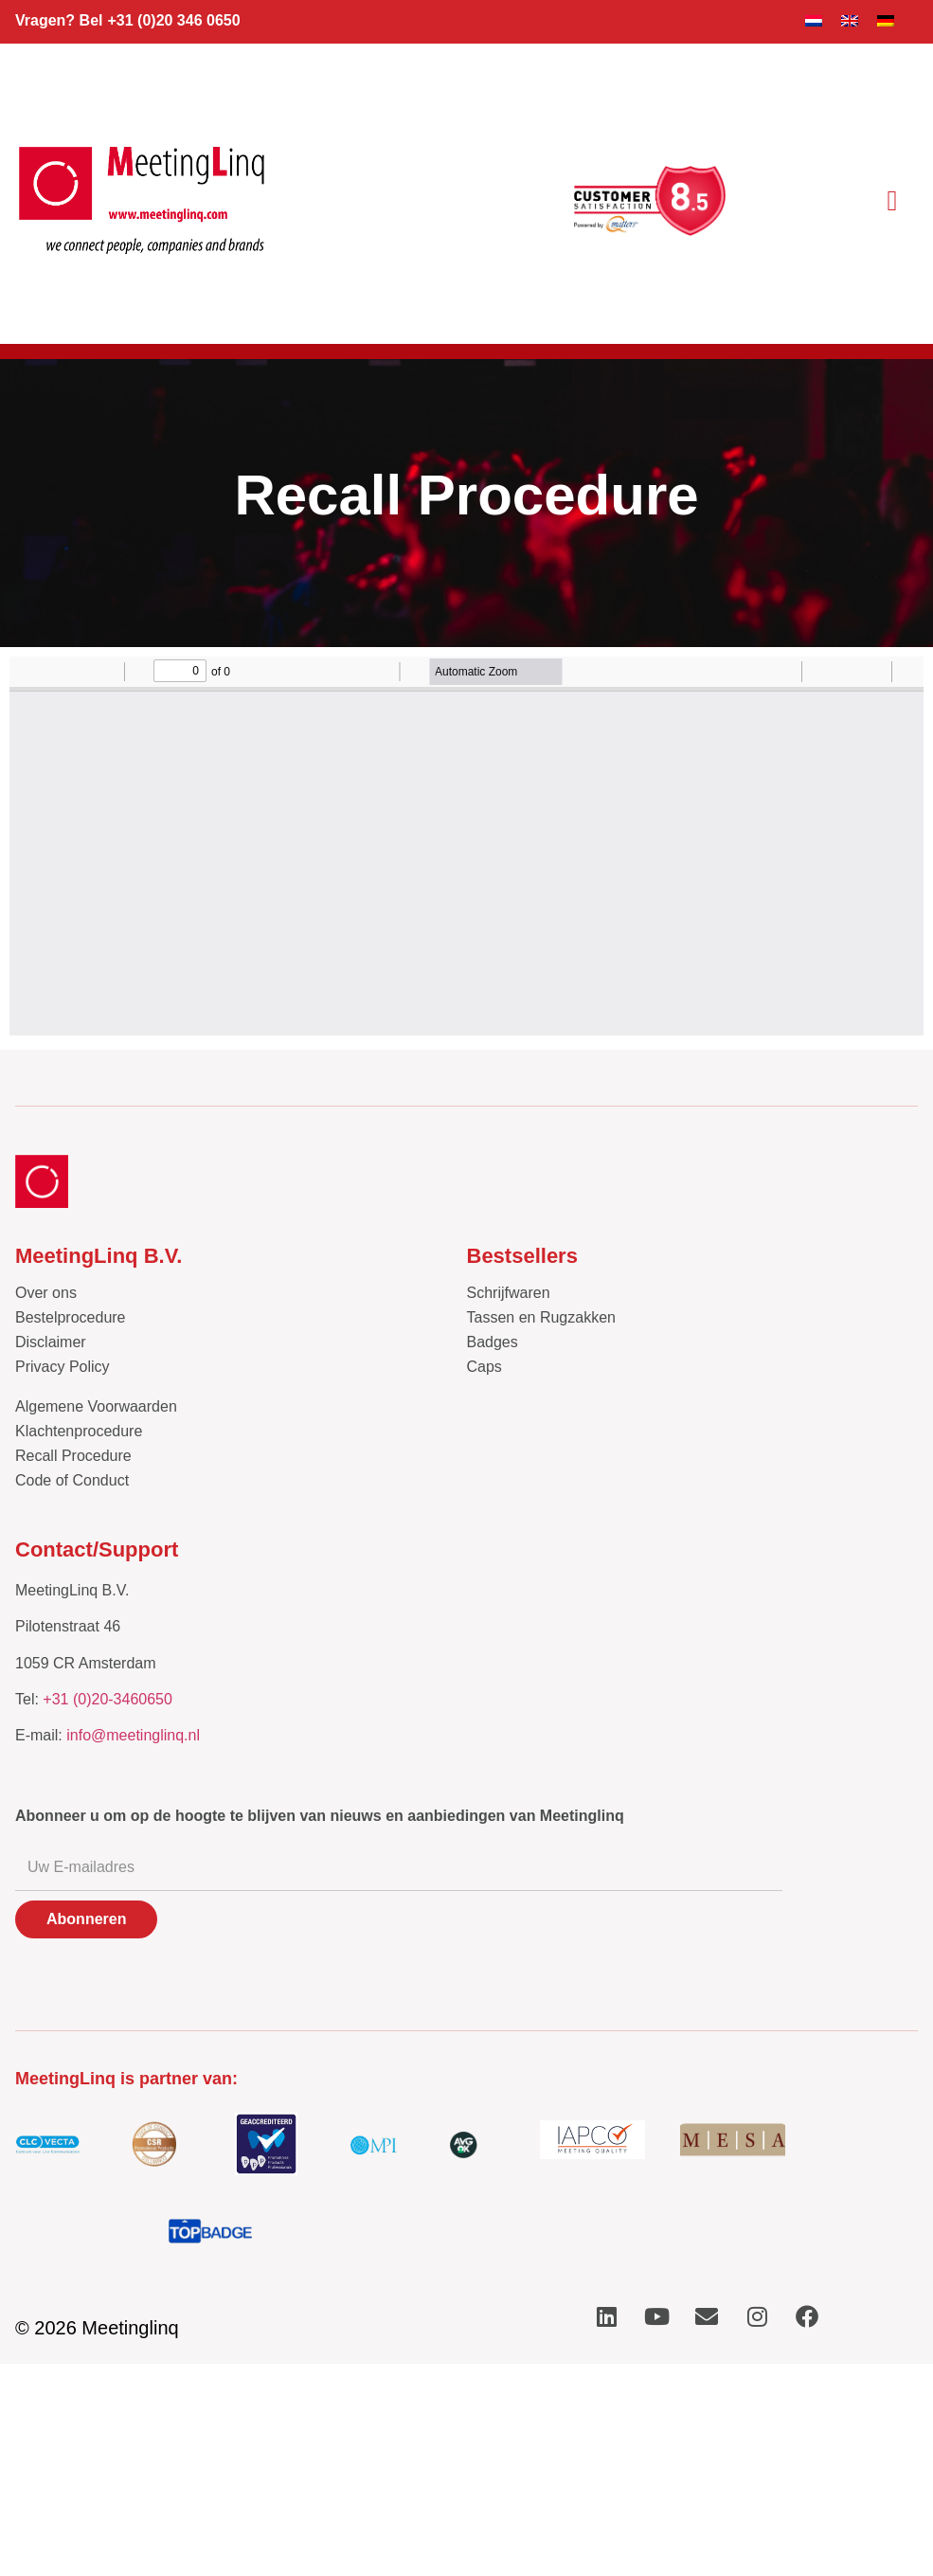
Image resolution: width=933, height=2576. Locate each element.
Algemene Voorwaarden (96, 1406)
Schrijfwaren (508, 1293)
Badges (492, 1342)
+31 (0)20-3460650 (107, 1699)
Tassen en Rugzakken (541, 1317)
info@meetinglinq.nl (133, 1735)
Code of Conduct (72, 1480)
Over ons (46, 1293)
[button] (892, 200)
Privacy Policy (62, 1367)
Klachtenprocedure (78, 1431)
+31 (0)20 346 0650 (173, 20)
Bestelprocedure (70, 1317)
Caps (484, 1367)
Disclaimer (50, 1342)
